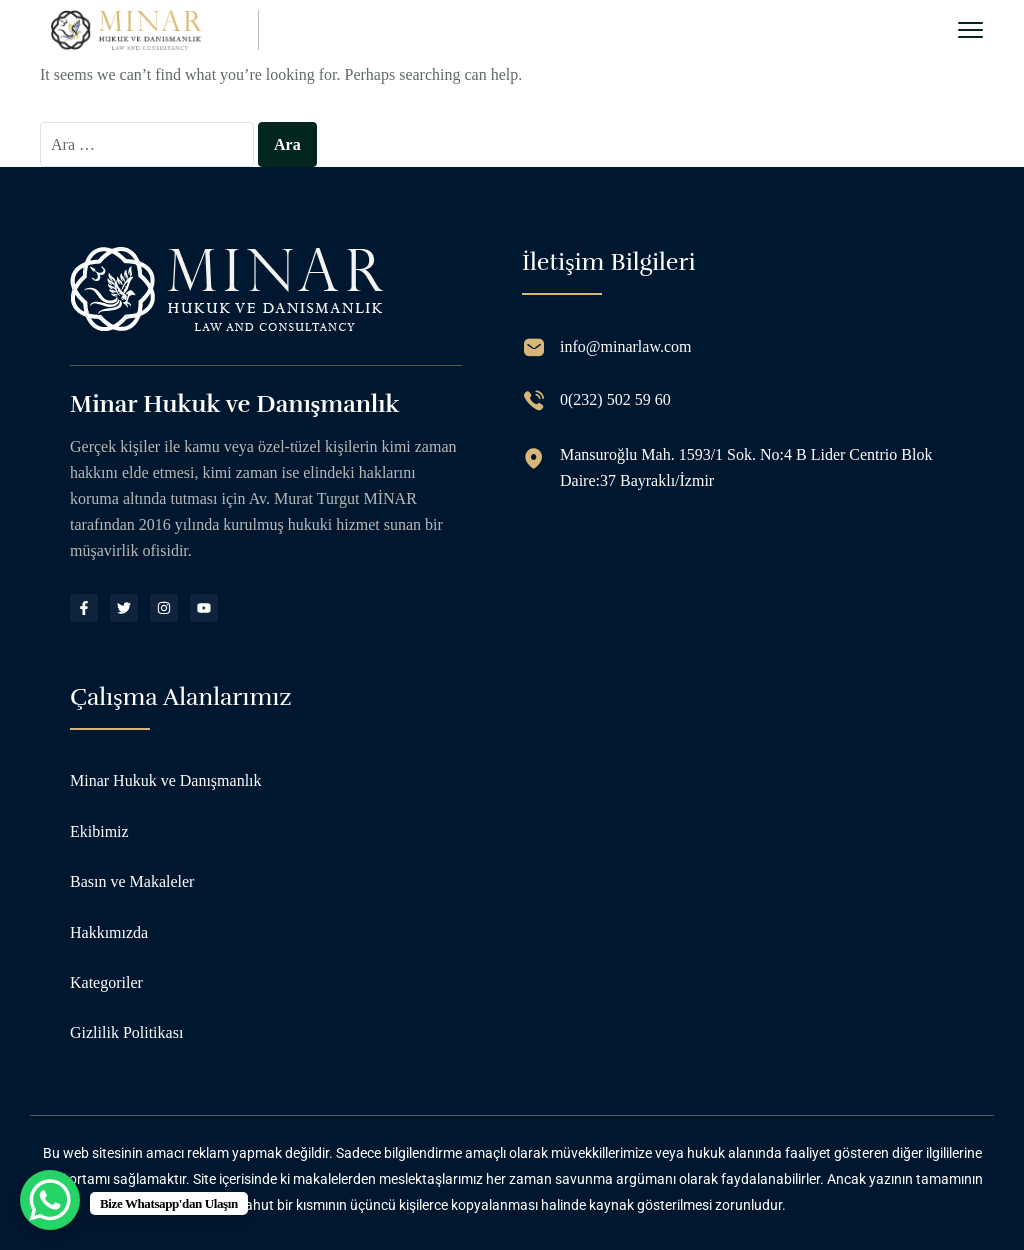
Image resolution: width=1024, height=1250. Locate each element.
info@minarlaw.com (625, 346)
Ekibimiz (99, 831)
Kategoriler (106, 982)
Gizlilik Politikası (126, 1032)
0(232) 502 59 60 (615, 399)
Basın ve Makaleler (132, 881)
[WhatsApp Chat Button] (50, 1200)
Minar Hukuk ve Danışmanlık (166, 780)
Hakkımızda (109, 932)
